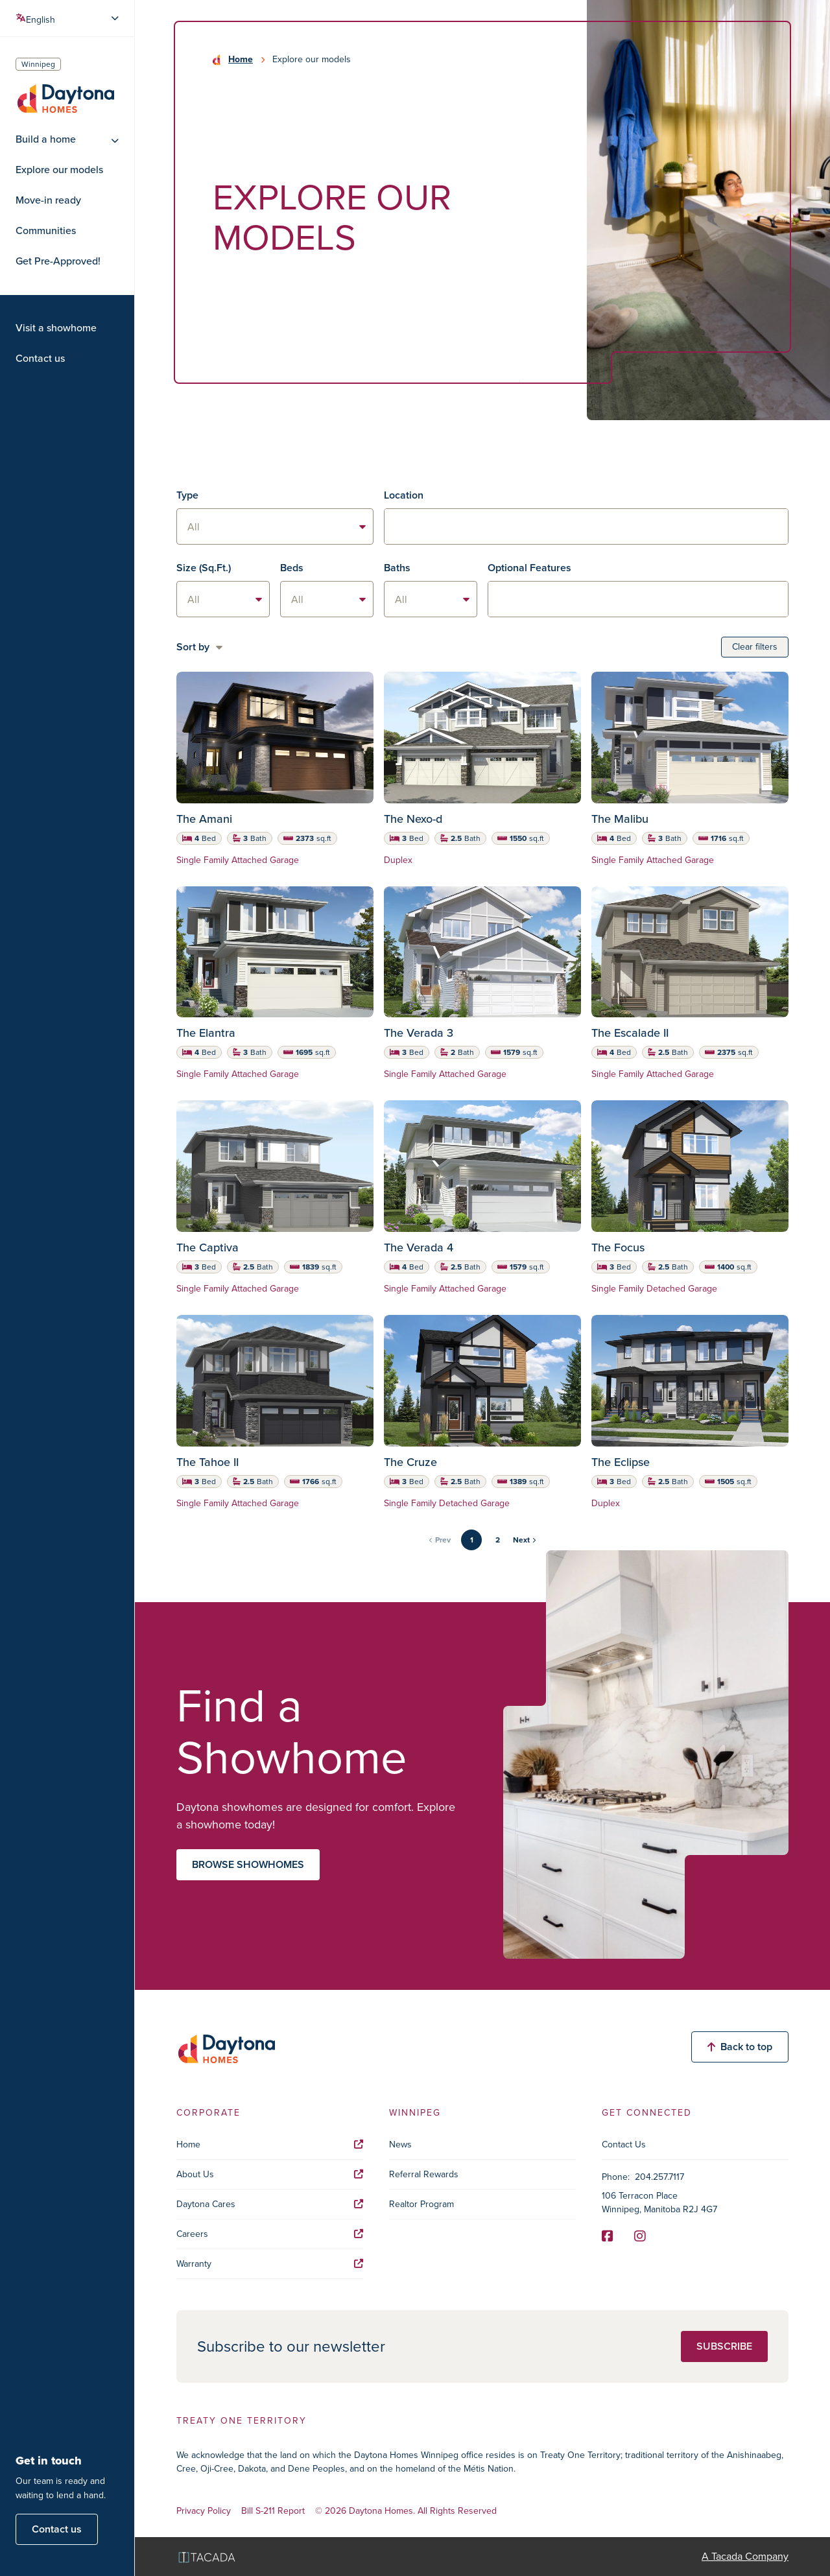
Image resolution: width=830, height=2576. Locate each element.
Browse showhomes (248, 1864)
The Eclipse (620, 1462)
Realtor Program (421, 2204)
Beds (291, 567)
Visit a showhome (56, 328)
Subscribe (724, 2346)
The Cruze (410, 1462)
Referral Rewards (423, 2174)
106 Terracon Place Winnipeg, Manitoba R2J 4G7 (659, 2202)
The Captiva (207, 1247)
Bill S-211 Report (273, 2511)
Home (240, 59)
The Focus (618, 1247)
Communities (46, 231)
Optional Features (529, 567)
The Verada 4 (418, 1247)
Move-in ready (48, 200)
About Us (269, 2174)
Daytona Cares (269, 2204)
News (400, 2144)
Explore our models (59, 170)
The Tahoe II (207, 1462)
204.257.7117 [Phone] (659, 2177)
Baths (397, 567)
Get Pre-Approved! (58, 261)
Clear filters (754, 647)
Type (187, 495)
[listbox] (275, 526)
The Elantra (205, 1032)
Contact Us (624, 2144)
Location (403, 495)
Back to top (739, 2046)
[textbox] (586, 527)
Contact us (40, 358)
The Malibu (619, 818)
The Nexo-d (413, 818)
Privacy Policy (203, 2511)
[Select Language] (68, 18)
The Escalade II (630, 1032)
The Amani (204, 818)
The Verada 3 (418, 1032)
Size (203, 567)
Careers (269, 2234)
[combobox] (586, 526)
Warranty (269, 2264)
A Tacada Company (745, 2556)
